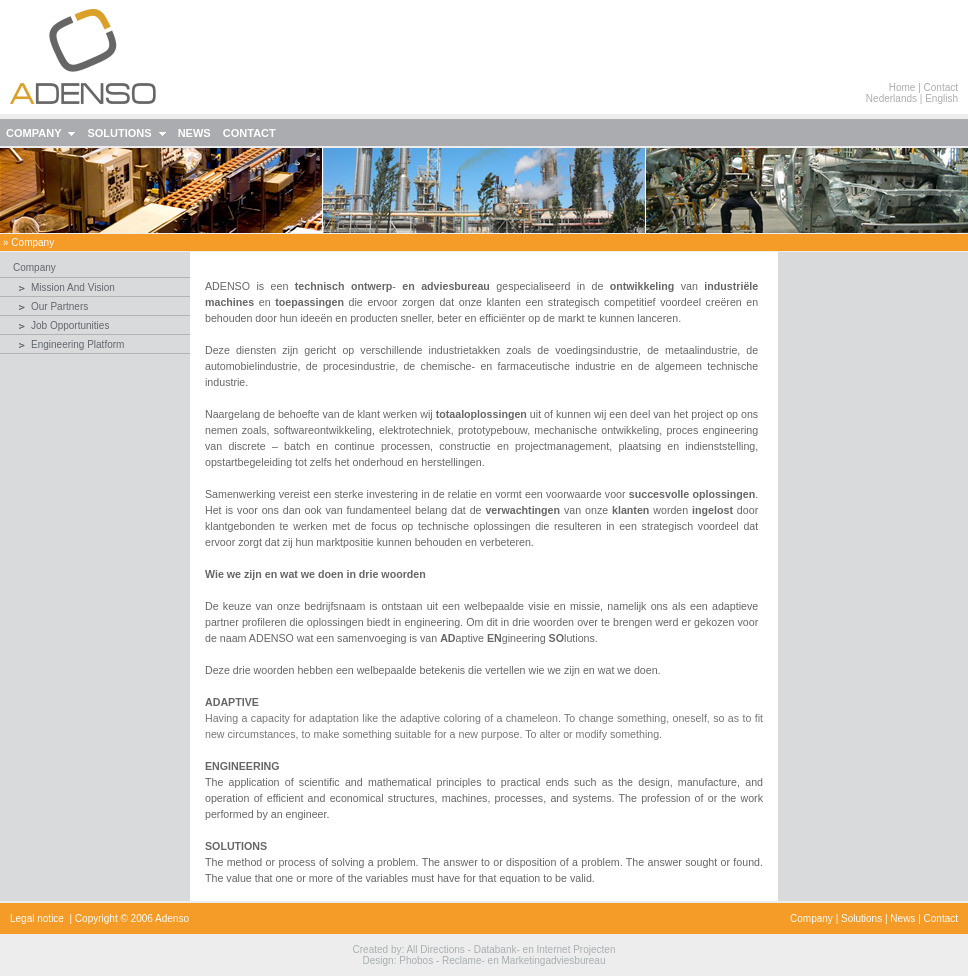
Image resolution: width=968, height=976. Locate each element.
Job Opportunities (70, 325)
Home (902, 87)
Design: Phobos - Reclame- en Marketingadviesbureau (484, 960)
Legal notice (37, 918)
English (941, 98)
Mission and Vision (73, 287)
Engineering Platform (77, 344)
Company (811, 918)
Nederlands (891, 98)
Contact (941, 87)
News (902, 918)
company (32, 242)
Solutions (861, 918)
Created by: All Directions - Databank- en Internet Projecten (484, 949)
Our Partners (59, 306)
